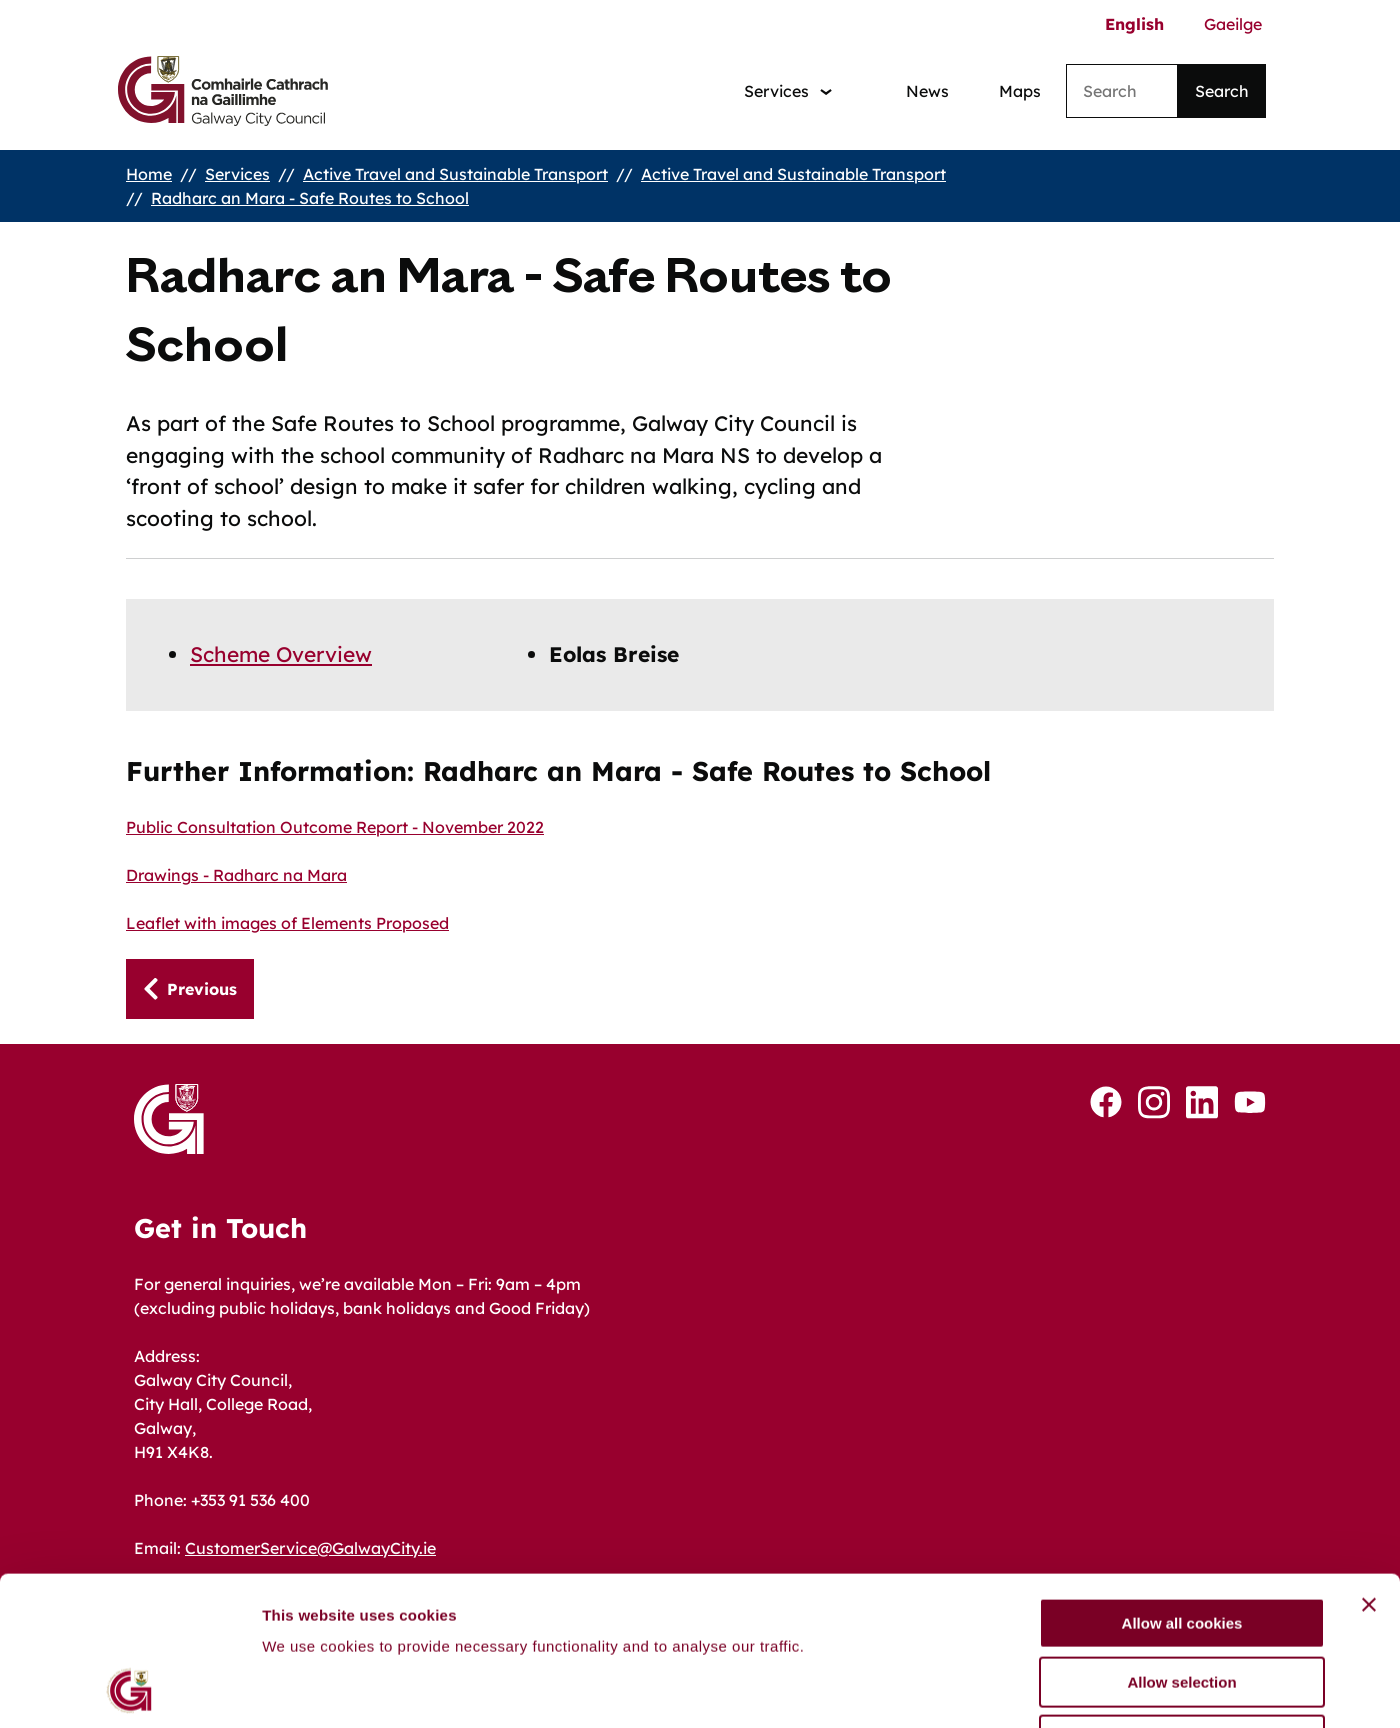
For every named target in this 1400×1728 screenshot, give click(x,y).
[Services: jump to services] (788, 91)
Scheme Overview (281, 654)
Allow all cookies (1182, 1483)
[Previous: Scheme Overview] (190, 989)
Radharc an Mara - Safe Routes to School (310, 198)
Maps (1020, 91)
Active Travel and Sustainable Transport (455, 174)
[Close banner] (1369, 1465)
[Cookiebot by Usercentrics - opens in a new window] (129, 1689)
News (927, 91)
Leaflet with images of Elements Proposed (287, 923)
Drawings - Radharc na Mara (236, 875)
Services (237, 174)
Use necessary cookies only (1182, 1600)
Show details (1049, 1688)
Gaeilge (1233, 24)
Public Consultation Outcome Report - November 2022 (335, 827)
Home (149, 174)
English (1134, 24)
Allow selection (1181, 1542)
